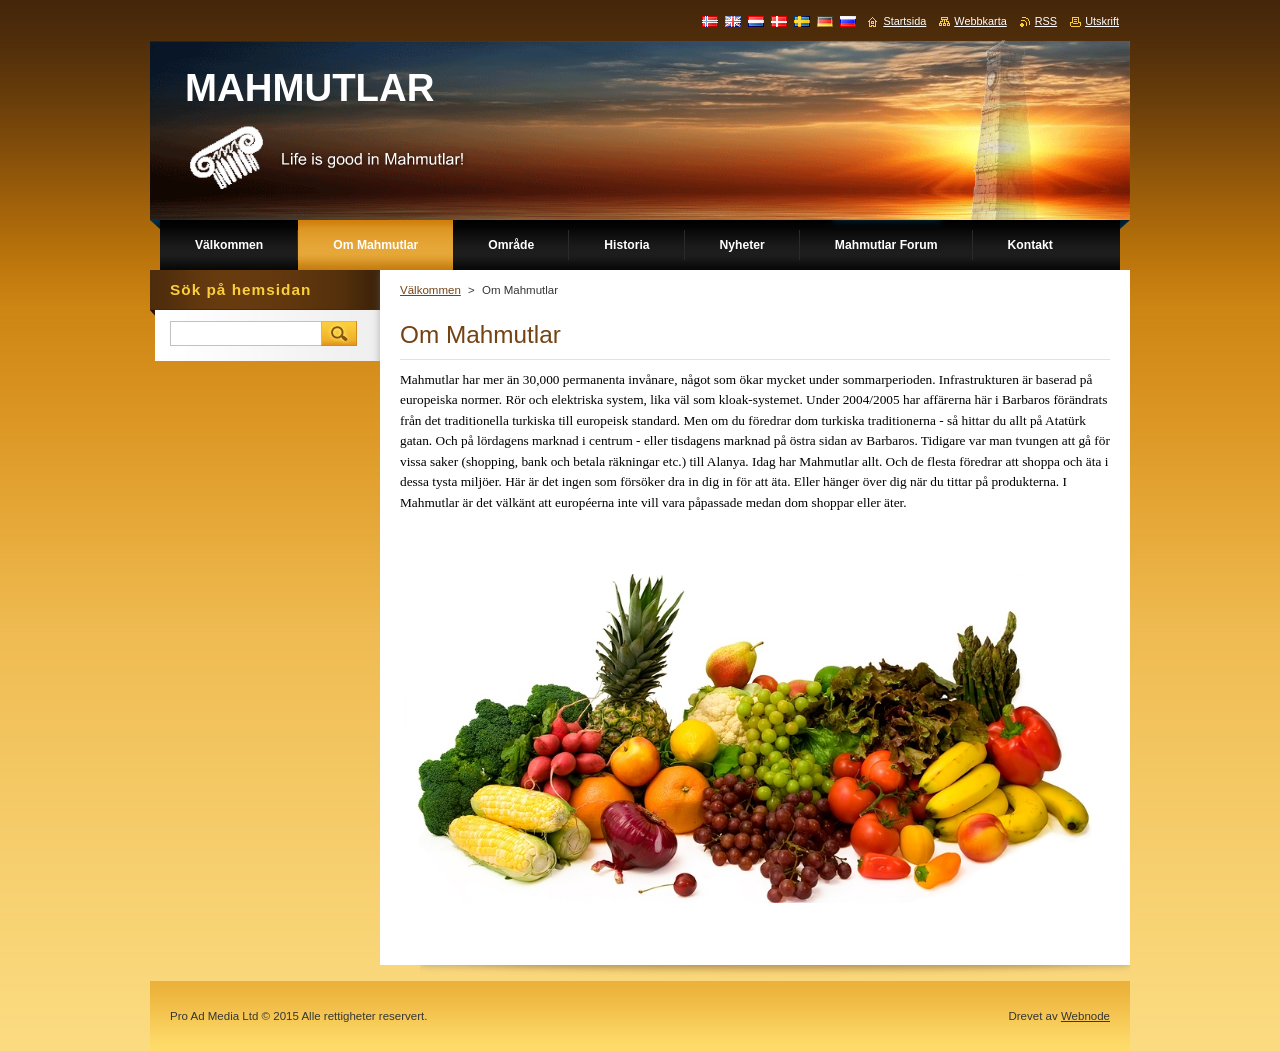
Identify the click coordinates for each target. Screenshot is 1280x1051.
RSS (1046, 21)
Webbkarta (980, 21)
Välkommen (430, 290)
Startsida (904, 21)
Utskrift (1102, 21)
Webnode (1085, 1016)
